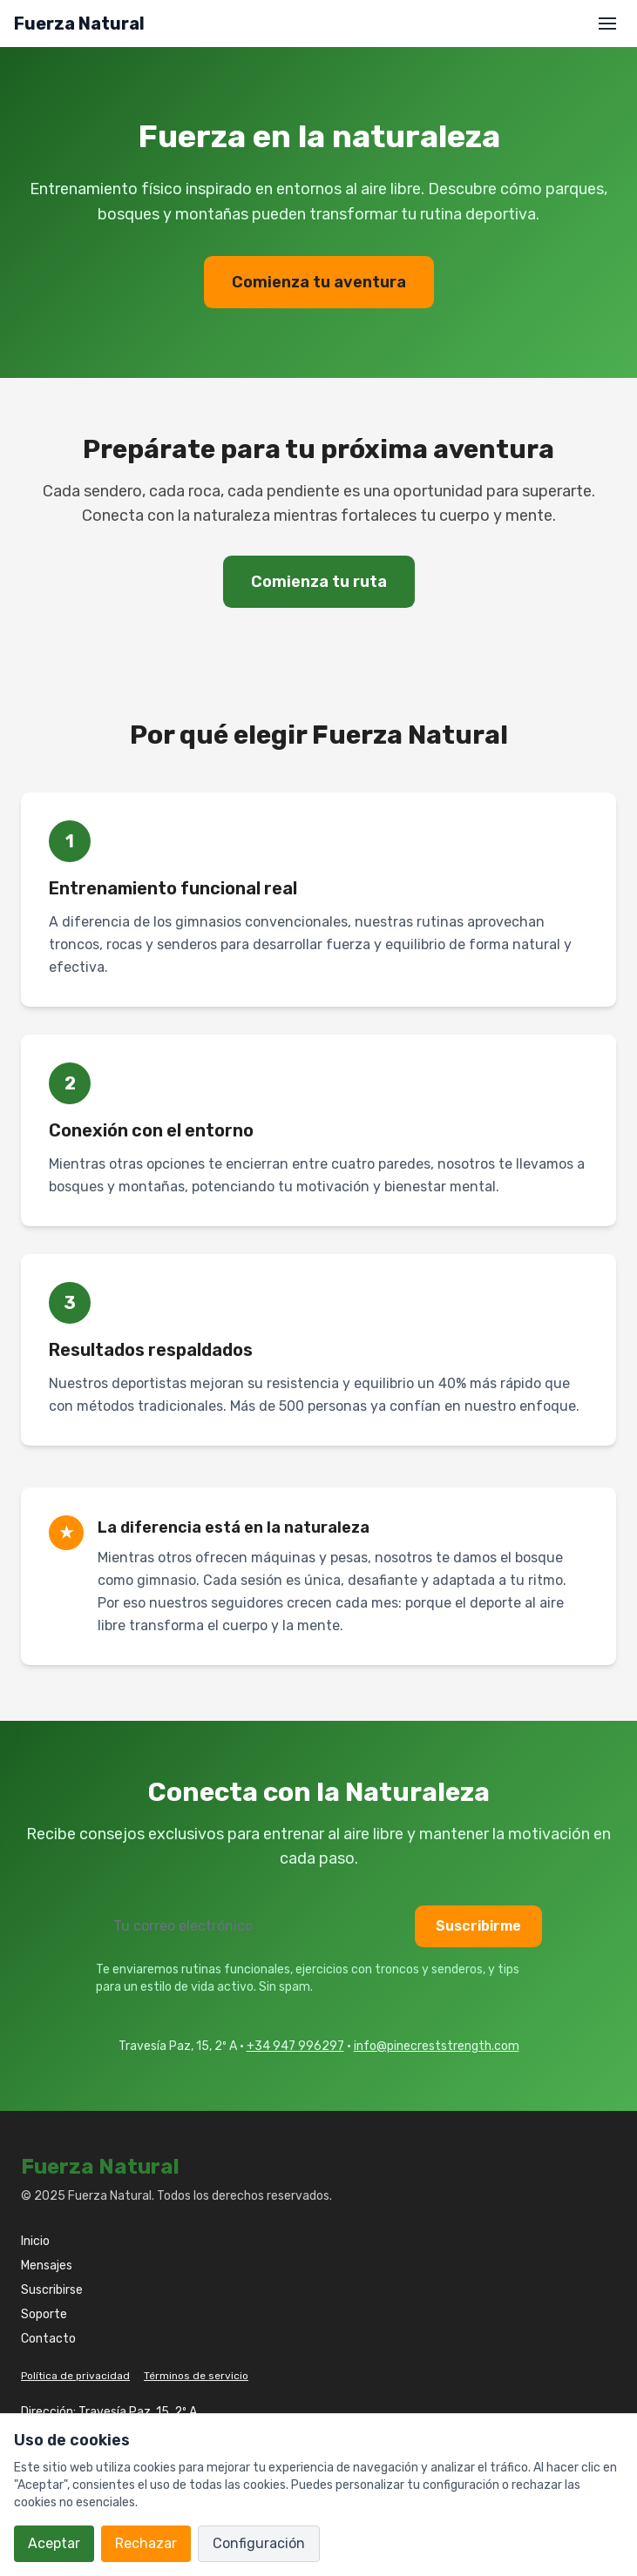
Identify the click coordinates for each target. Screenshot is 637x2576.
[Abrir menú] (607, 23)
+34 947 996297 (295, 2046)
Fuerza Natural (79, 23)
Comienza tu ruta (319, 581)
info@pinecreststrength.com (436, 2046)
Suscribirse (52, 2290)
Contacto (48, 2338)
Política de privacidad (75, 2376)
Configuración (259, 2543)
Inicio (35, 2241)
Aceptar (54, 2543)
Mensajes (46, 2265)
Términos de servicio (196, 2376)
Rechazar (146, 2543)
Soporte (44, 2314)
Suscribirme (478, 1926)
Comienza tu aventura (319, 282)
